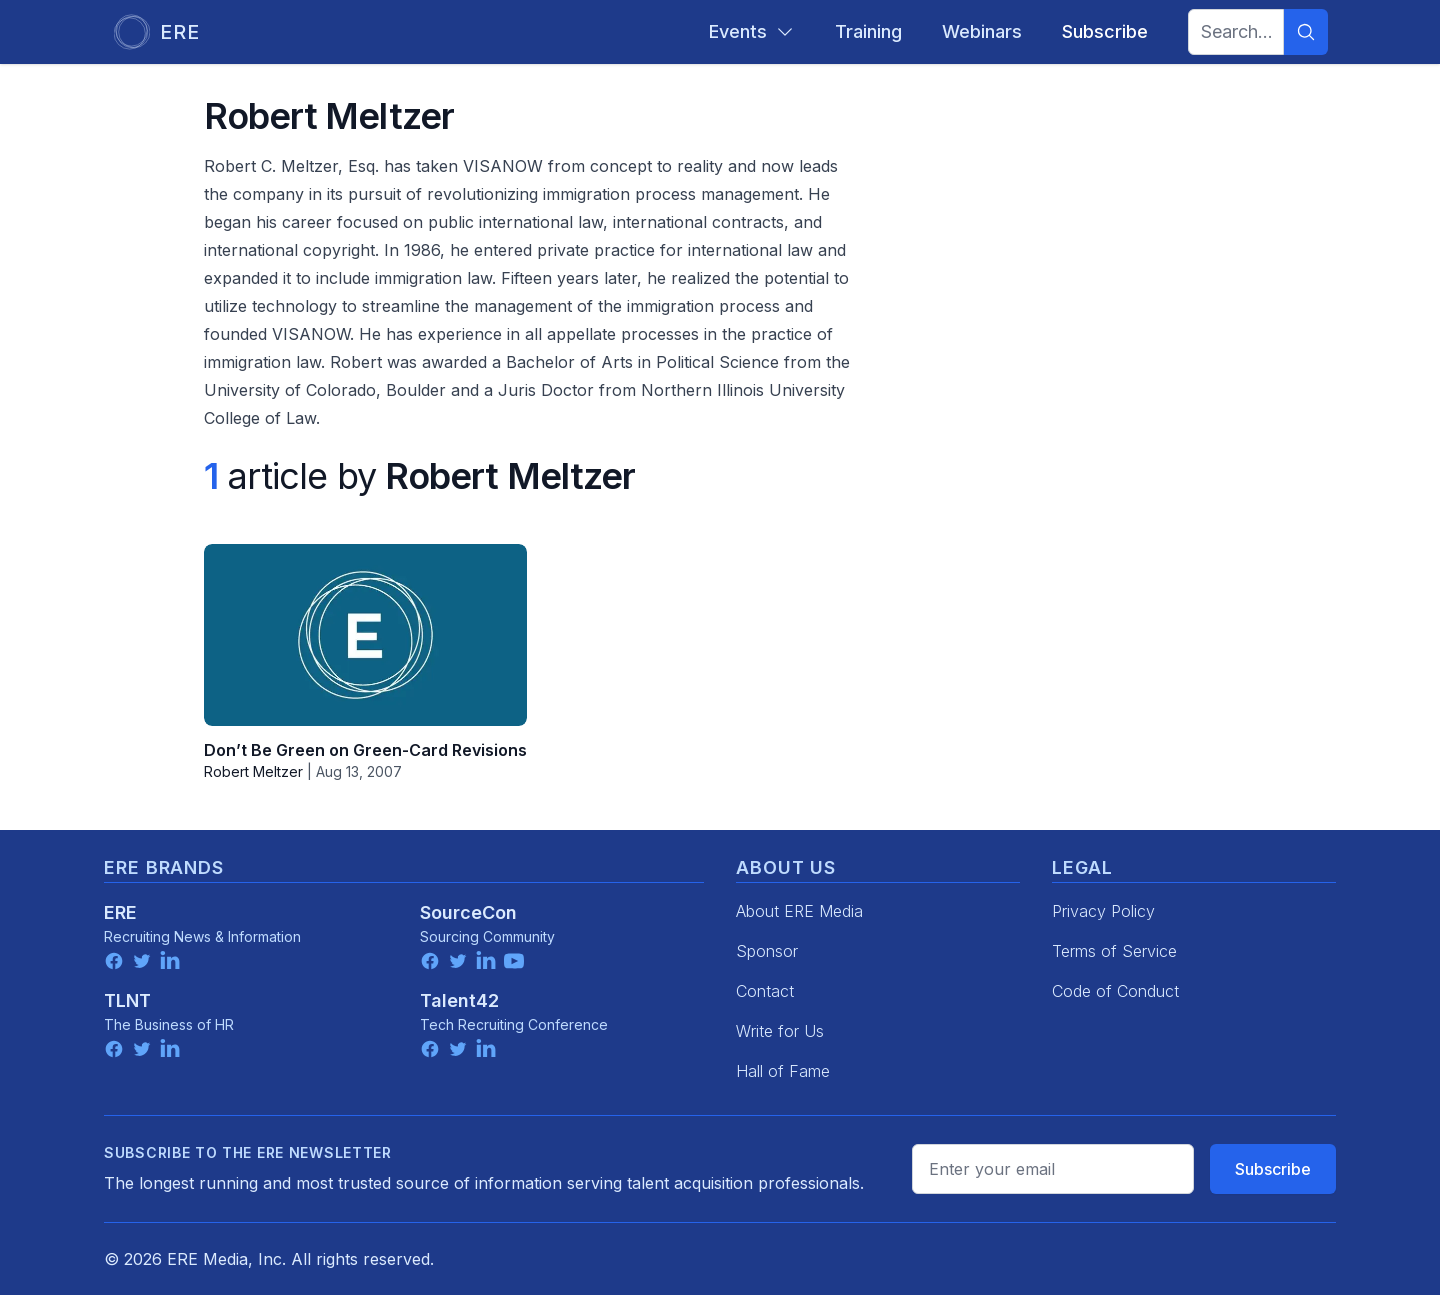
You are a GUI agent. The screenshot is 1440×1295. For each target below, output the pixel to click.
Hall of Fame (783, 1071)
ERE (120, 912)
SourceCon (468, 912)
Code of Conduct (1115, 991)
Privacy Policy (1103, 911)
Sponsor (767, 951)
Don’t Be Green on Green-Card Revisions (365, 750)
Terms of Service (1114, 951)
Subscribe (1273, 1169)
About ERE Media (799, 911)
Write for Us (780, 1031)
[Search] (1306, 32)
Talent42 (459, 1000)
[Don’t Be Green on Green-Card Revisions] (365, 635)
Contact (765, 991)
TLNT (127, 1000)
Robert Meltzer (253, 771)
